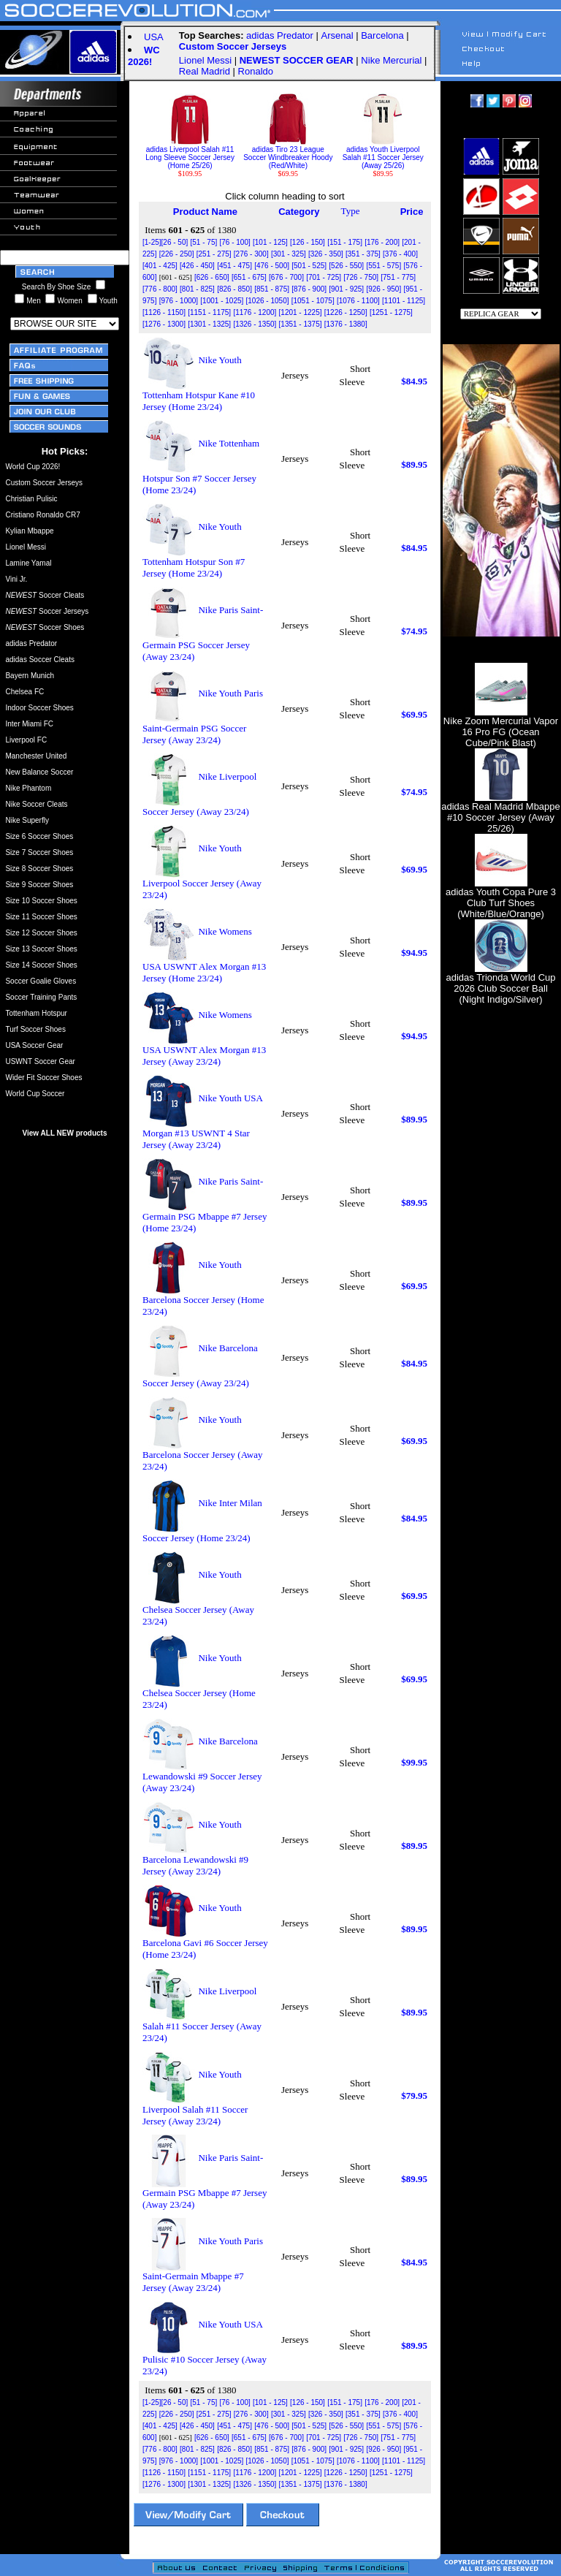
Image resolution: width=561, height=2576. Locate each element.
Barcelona (382, 35)
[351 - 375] (363, 254)
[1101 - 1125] (403, 301)
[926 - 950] (383, 289)
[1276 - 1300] (164, 324)
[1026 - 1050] (267, 301)
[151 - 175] (344, 242)
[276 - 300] (251, 254)
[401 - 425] (160, 266)
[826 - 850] (234, 289)
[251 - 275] (214, 254)
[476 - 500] (271, 266)
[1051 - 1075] (313, 301)
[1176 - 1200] (254, 312)
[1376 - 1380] (345, 324)
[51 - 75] (204, 242)
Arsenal (337, 35)
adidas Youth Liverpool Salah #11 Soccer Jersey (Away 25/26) (383, 154)
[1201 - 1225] (300, 312)
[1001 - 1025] (221, 301)
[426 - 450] (197, 266)
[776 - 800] (160, 289)
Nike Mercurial (391, 60)
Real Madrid (204, 71)
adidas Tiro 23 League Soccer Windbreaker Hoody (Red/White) (287, 154)
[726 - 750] (360, 277)
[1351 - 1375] (300, 324)
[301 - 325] (288, 254)
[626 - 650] (211, 277)
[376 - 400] (400, 254)
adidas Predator (279, 35)
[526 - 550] (346, 266)
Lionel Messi (205, 60)
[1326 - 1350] (254, 324)
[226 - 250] (176, 254)
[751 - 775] (398, 277)
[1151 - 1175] (209, 312)
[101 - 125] (270, 242)
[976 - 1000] (178, 301)
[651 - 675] (249, 277)
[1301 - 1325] (209, 324)
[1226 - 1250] (345, 312)
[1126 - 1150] (164, 312)
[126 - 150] (307, 242)
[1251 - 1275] (391, 312)
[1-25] (151, 242)
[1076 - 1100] (358, 301)
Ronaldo (255, 71)
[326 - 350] (325, 254)
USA (154, 36)
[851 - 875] (271, 289)
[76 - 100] (234, 242)
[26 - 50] (174, 242)
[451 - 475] (234, 266)
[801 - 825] (197, 289)
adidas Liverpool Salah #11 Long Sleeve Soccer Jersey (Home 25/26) (189, 154)
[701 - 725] (323, 277)
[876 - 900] (309, 289)
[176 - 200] (382, 242)
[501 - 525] (309, 266)
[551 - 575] (383, 266)
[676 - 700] (286, 277)
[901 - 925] (346, 289)
